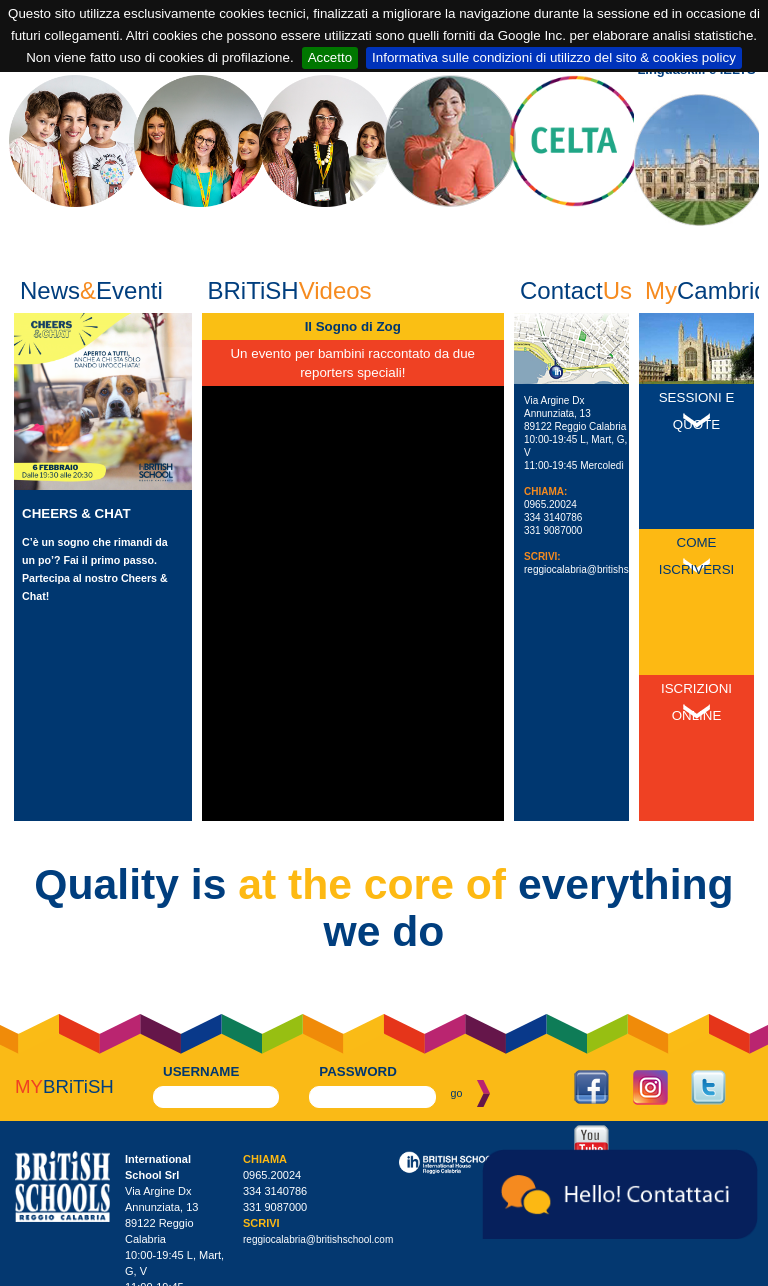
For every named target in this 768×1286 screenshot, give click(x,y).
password (358, 905)
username (201, 905)
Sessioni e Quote (697, 411)
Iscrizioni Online (696, 591)
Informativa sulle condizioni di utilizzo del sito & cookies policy (554, 57)
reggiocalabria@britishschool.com (599, 569)
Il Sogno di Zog (353, 326)
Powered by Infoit (728, 1272)
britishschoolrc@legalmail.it (306, 1227)
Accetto (330, 57)
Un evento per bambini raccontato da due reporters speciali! (352, 363)
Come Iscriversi (697, 501)
